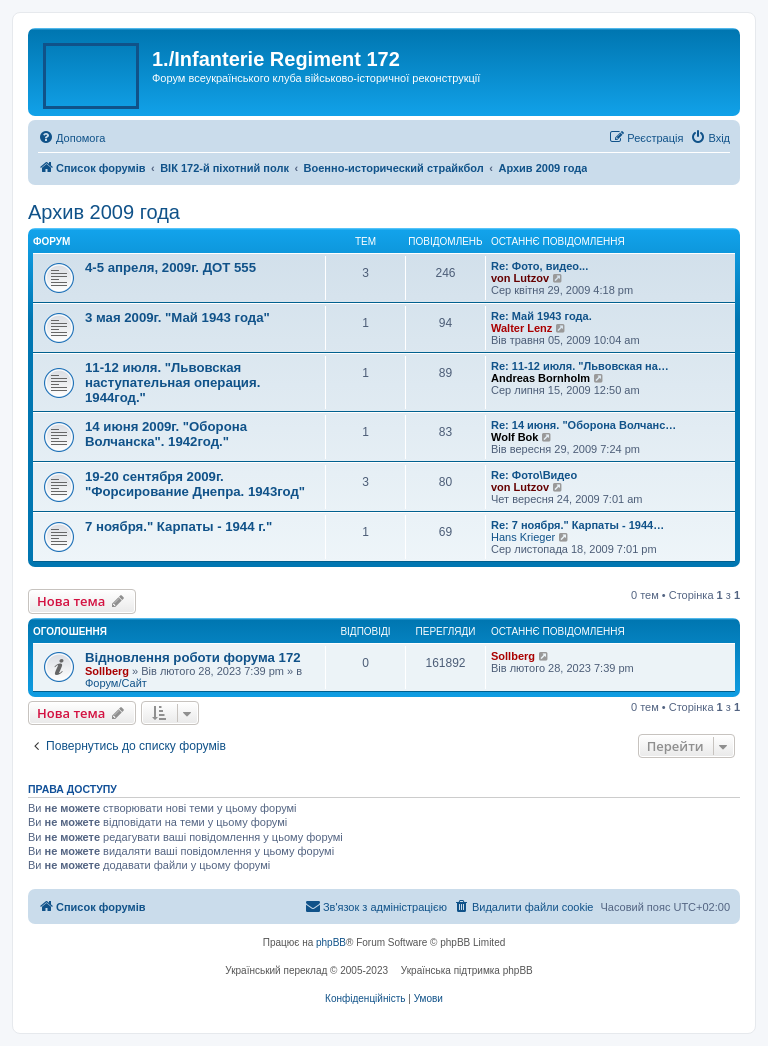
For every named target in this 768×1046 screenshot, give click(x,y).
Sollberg (107, 671)
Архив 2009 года (104, 212)
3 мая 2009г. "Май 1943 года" (177, 317)
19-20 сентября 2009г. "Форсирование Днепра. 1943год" (195, 484)
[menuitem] (71, 138)
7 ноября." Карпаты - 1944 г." (178, 526)
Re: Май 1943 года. (541, 316)
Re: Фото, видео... (539, 266)
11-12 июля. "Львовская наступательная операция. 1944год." (172, 382)
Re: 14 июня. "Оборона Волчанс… (583, 425)
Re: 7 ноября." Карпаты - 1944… (577, 525)
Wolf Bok (514, 437)
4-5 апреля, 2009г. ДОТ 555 (170, 267)
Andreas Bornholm (540, 378)
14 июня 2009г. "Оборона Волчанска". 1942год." (166, 434)
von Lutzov (520, 278)
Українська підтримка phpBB (467, 970)
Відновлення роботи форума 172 (193, 657)
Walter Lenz (521, 328)
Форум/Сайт (116, 683)
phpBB (331, 942)
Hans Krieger (523, 537)
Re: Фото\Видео (534, 475)
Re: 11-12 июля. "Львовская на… (580, 366)
